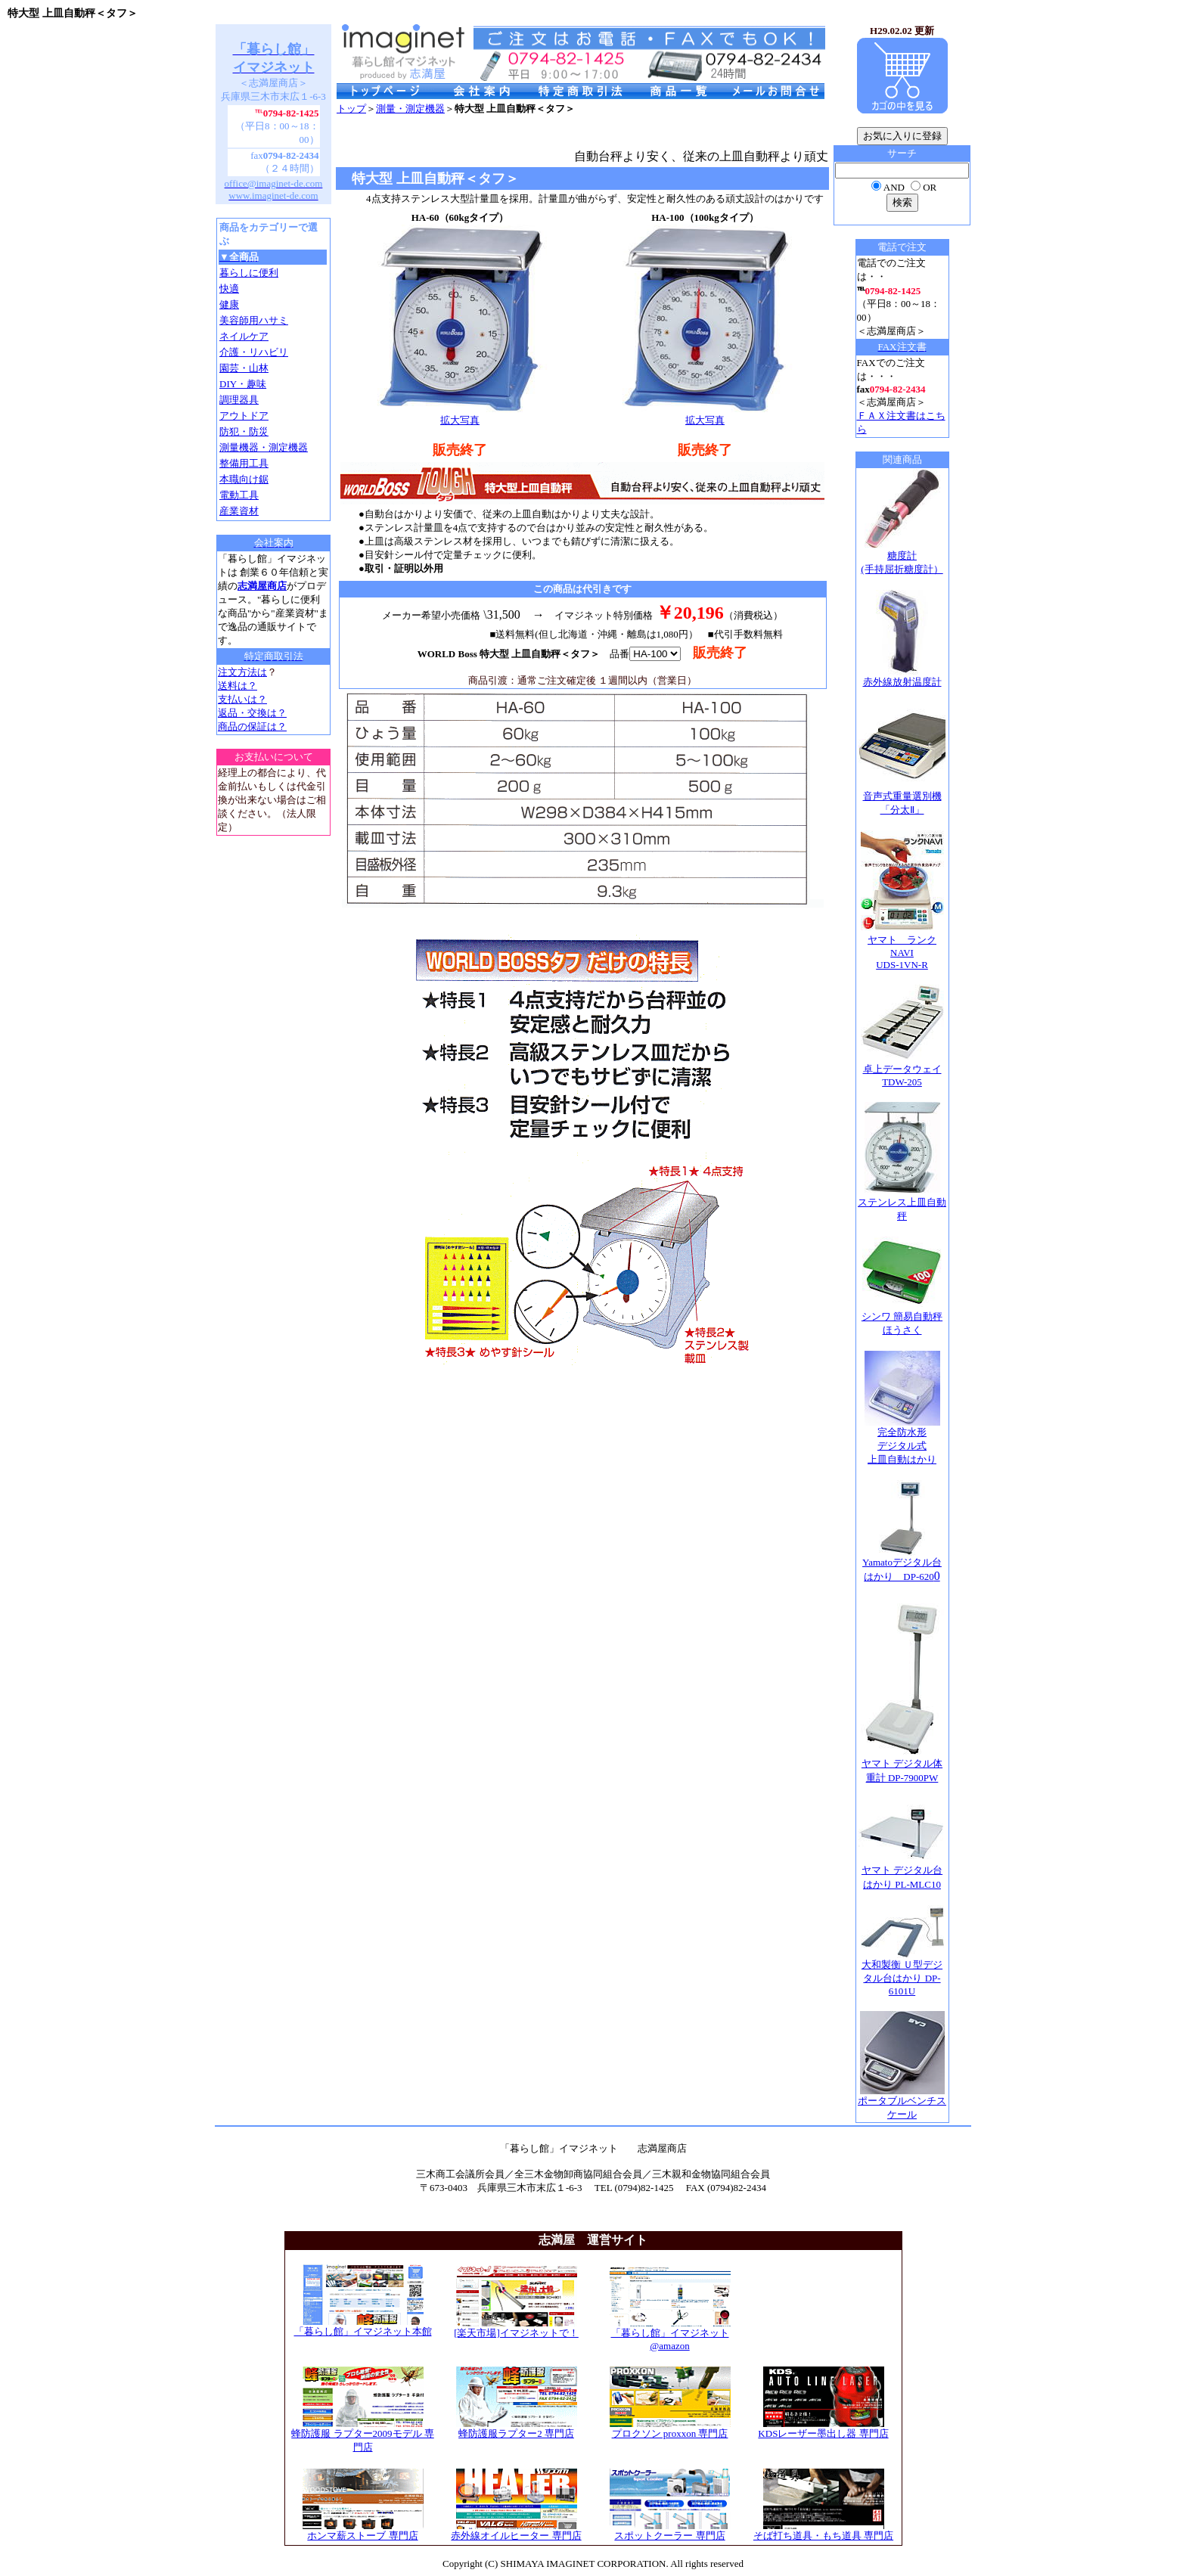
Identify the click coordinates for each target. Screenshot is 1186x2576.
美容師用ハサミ (253, 320)
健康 (229, 304)
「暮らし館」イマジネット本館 (363, 2326)
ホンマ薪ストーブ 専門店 (363, 2530)
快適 (229, 288)
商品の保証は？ (252, 726)
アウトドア (244, 415)
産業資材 (239, 511)
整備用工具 (244, 463)
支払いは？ (242, 699)
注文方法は (242, 672)
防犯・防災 (244, 431)
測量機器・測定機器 (263, 447)
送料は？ (237, 685)
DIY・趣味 (242, 384)
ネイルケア (244, 336)
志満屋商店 (262, 585)
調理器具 (239, 399)
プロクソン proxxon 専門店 (670, 2428)
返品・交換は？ (252, 712)
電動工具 (239, 495)
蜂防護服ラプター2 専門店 (516, 2428)
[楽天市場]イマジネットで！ (516, 2328)
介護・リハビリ (253, 352)
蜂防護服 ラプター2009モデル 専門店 (362, 2435)
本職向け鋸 (244, 479)
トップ (351, 108)
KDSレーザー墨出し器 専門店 (823, 2428)
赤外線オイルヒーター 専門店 (516, 2530)
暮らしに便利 (248, 272)
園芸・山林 (244, 368)
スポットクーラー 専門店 (670, 2530)
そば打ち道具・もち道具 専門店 (823, 2530)
